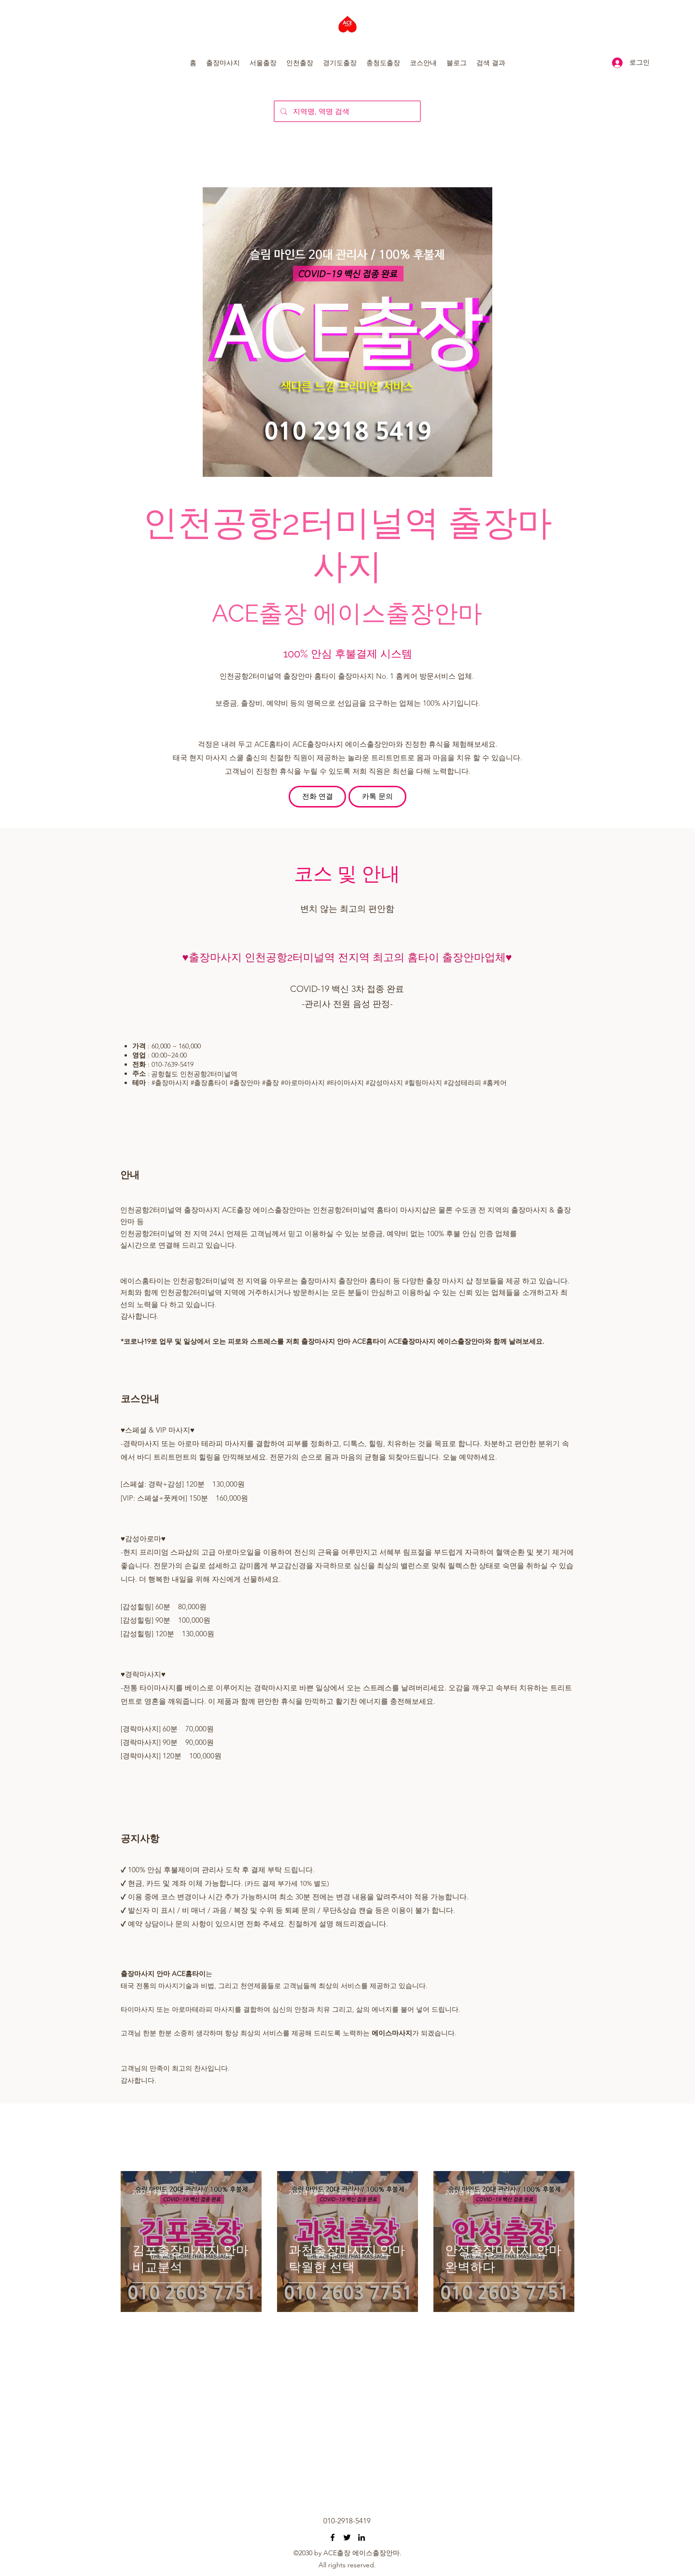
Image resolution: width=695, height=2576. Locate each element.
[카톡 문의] (377, 797)
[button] (223, 63)
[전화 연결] (317, 797)
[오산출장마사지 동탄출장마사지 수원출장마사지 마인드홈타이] (332, 2537)
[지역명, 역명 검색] (346, 111)
